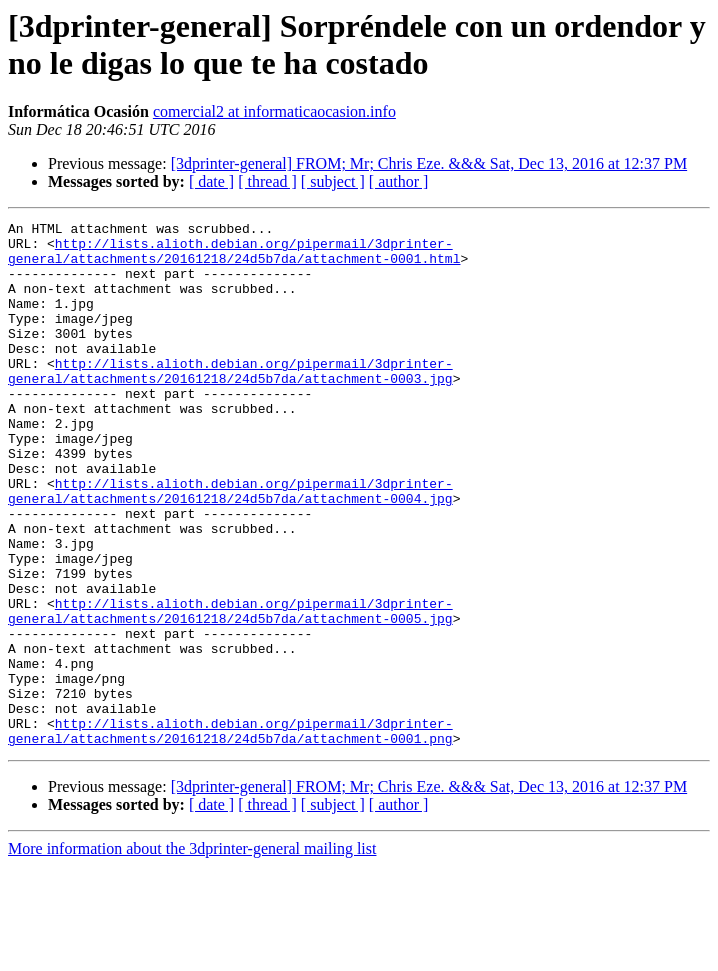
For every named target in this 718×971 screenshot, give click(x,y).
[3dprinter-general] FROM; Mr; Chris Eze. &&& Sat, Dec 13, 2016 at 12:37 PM (429, 163)
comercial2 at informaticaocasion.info (274, 111)
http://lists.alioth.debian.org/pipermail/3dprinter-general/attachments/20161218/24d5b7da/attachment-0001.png (230, 834)
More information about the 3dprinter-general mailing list (192, 953)
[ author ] (399, 181)
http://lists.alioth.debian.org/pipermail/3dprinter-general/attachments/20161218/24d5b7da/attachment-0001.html (234, 258)
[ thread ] (267, 181)
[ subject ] (333, 181)
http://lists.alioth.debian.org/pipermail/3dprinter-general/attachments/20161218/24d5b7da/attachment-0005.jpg (230, 690)
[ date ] (211, 181)
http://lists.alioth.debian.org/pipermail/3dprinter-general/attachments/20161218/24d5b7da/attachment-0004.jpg (230, 546)
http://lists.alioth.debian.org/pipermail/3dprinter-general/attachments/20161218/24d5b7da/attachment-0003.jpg (230, 402)
